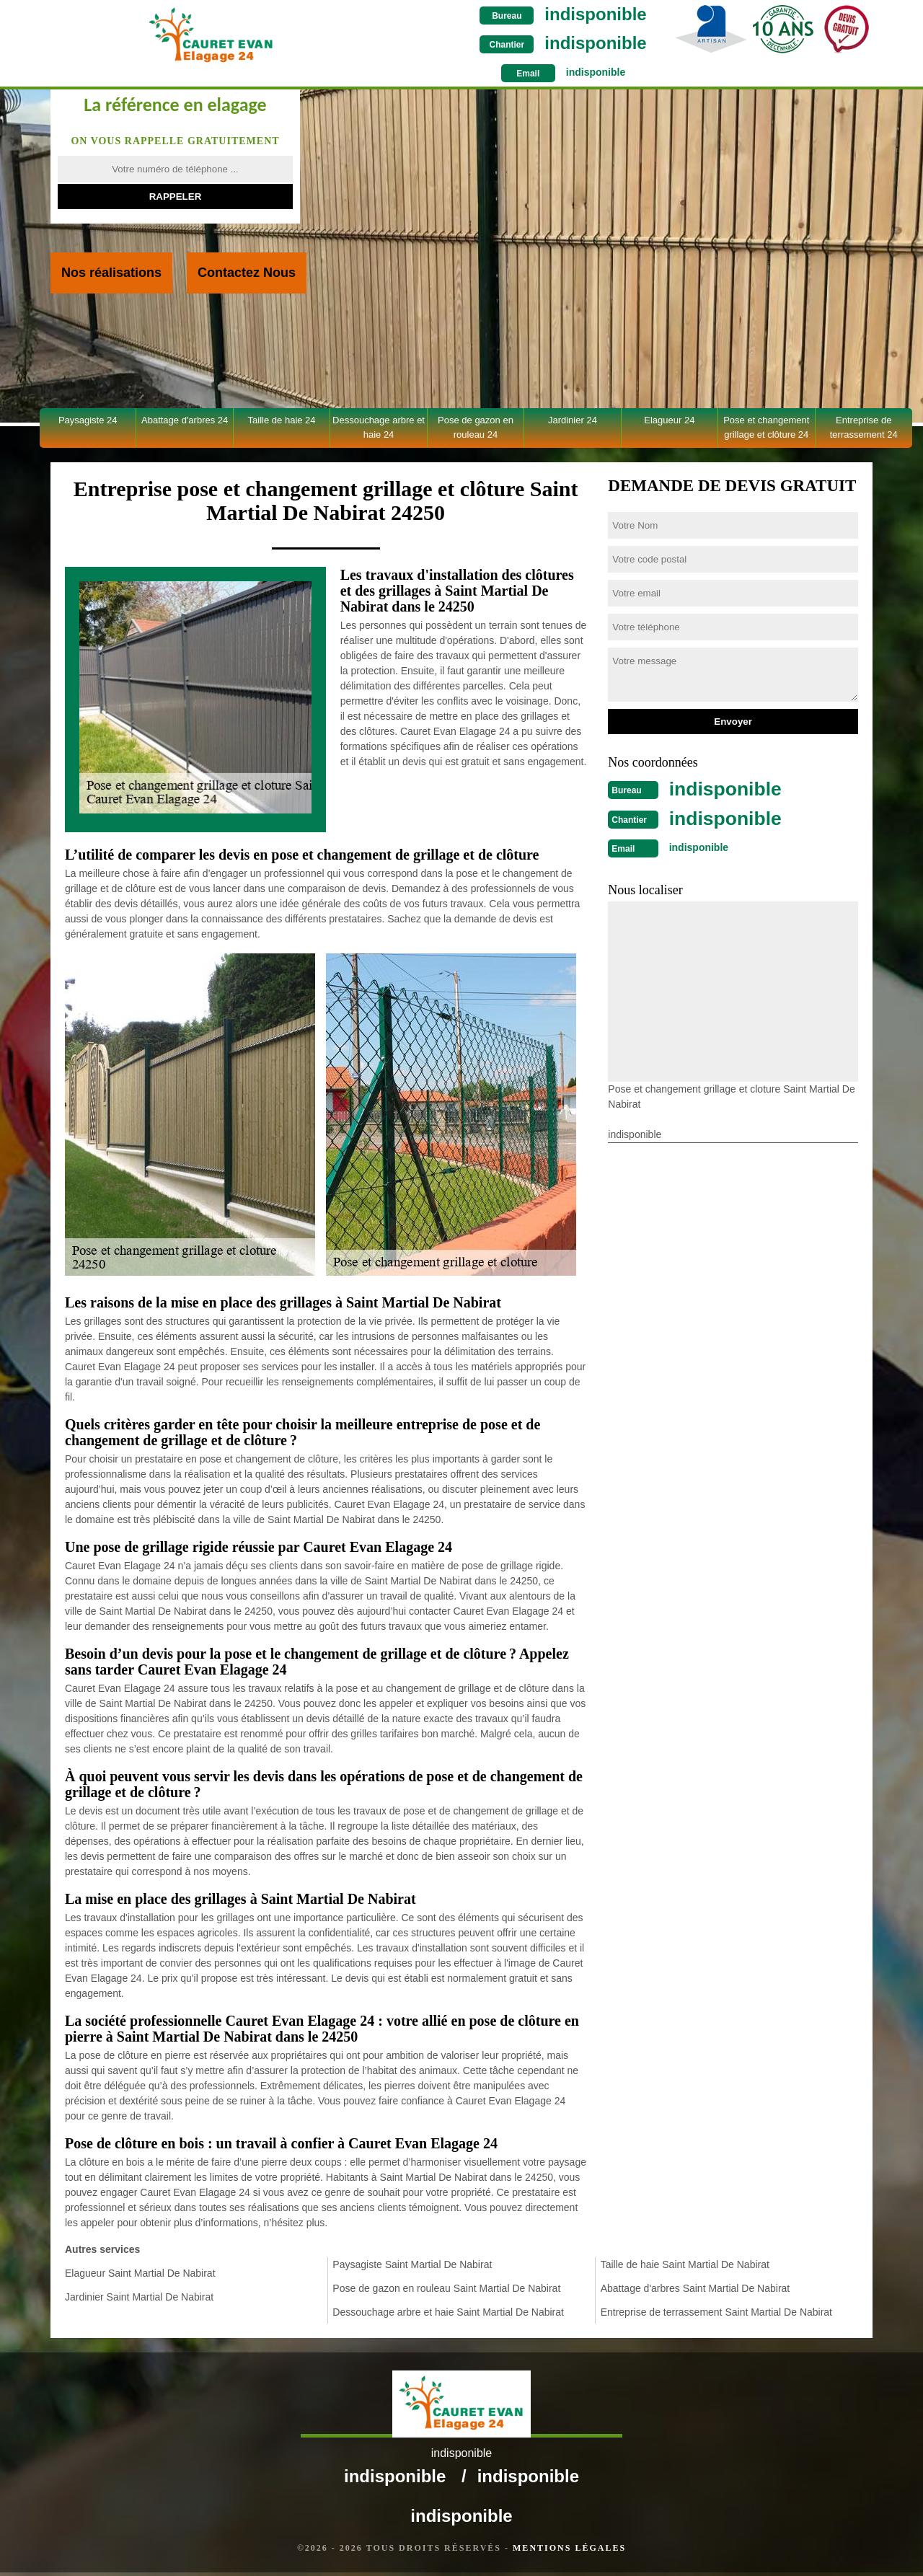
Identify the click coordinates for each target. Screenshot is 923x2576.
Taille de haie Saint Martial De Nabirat (685, 2264)
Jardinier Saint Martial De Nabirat (139, 2297)
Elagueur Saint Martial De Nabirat (140, 2273)
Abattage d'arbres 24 (184, 420)
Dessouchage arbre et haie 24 (378, 427)
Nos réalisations (111, 272)
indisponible (496, 14)
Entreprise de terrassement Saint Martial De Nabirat (716, 2312)
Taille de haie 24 (282, 420)
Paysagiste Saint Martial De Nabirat (412, 2264)
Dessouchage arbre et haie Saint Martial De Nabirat (448, 2312)
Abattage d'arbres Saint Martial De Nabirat (695, 2288)
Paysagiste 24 (88, 420)
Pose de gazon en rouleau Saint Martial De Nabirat (446, 2288)
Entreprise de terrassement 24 (864, 427)
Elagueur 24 (669, 420)
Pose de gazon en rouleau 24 (475, 427)
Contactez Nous (247, 272)
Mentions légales (569, 2551)
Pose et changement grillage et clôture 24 (766, 427)
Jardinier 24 (572, 420)
